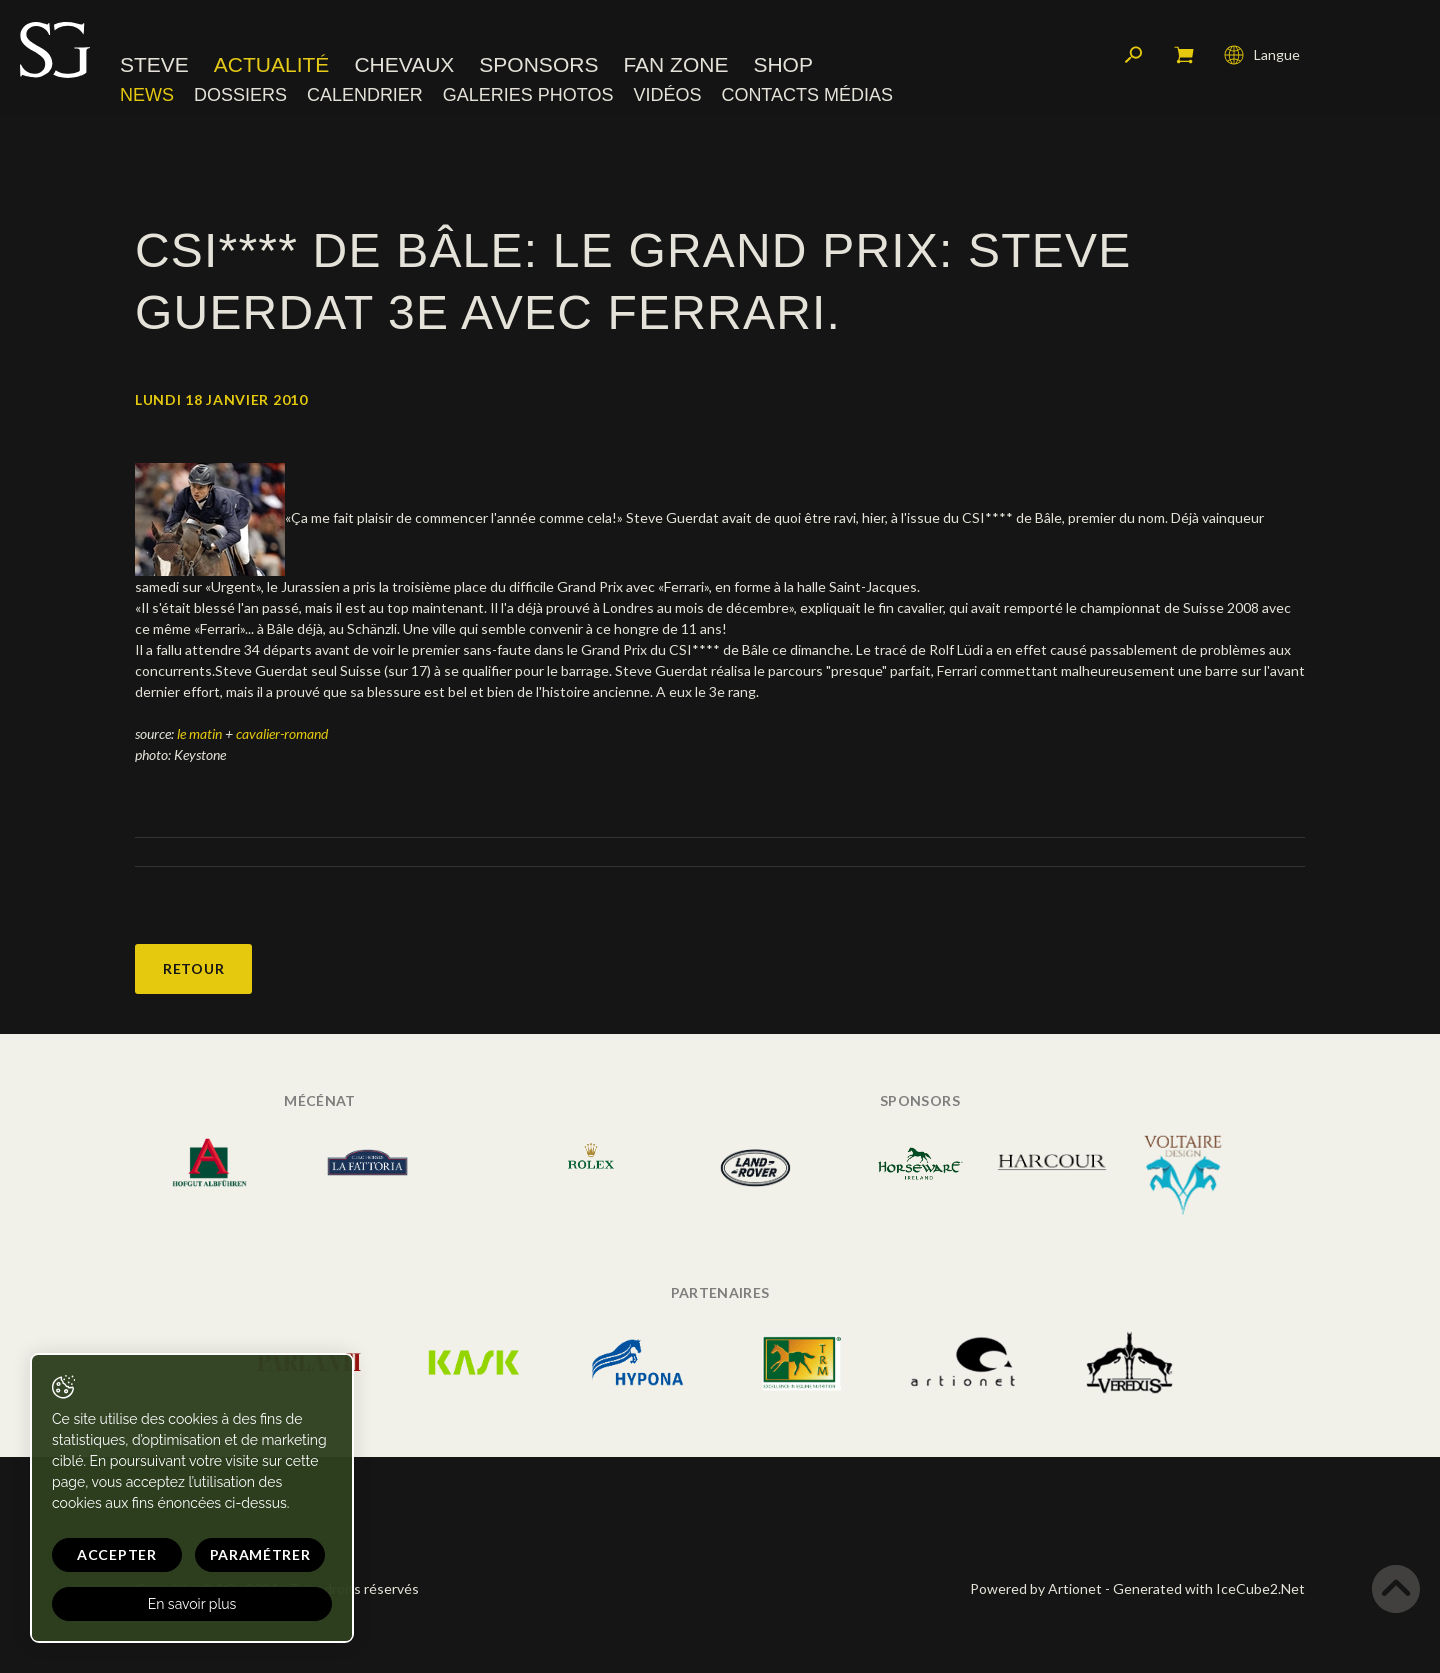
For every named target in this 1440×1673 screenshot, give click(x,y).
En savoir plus (192, 1604)
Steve (154, 64)
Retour (193, 968)
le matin (201, 733)
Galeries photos (528, 95)
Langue (1262, 55)
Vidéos (667, 95)
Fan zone (675, 64)
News (147, 95)
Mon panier (1184, 55)
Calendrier (365, 95)
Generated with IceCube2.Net (1209, 1588)
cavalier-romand (282, 733)
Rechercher (1134, 55)
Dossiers (240, 95)
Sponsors (538, 64)
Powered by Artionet (1036, 1588)
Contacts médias (807, 95)
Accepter (117, 1554)
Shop (783, 64)
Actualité (272, 64)
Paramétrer (260, 1554)
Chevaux (404, 64)
